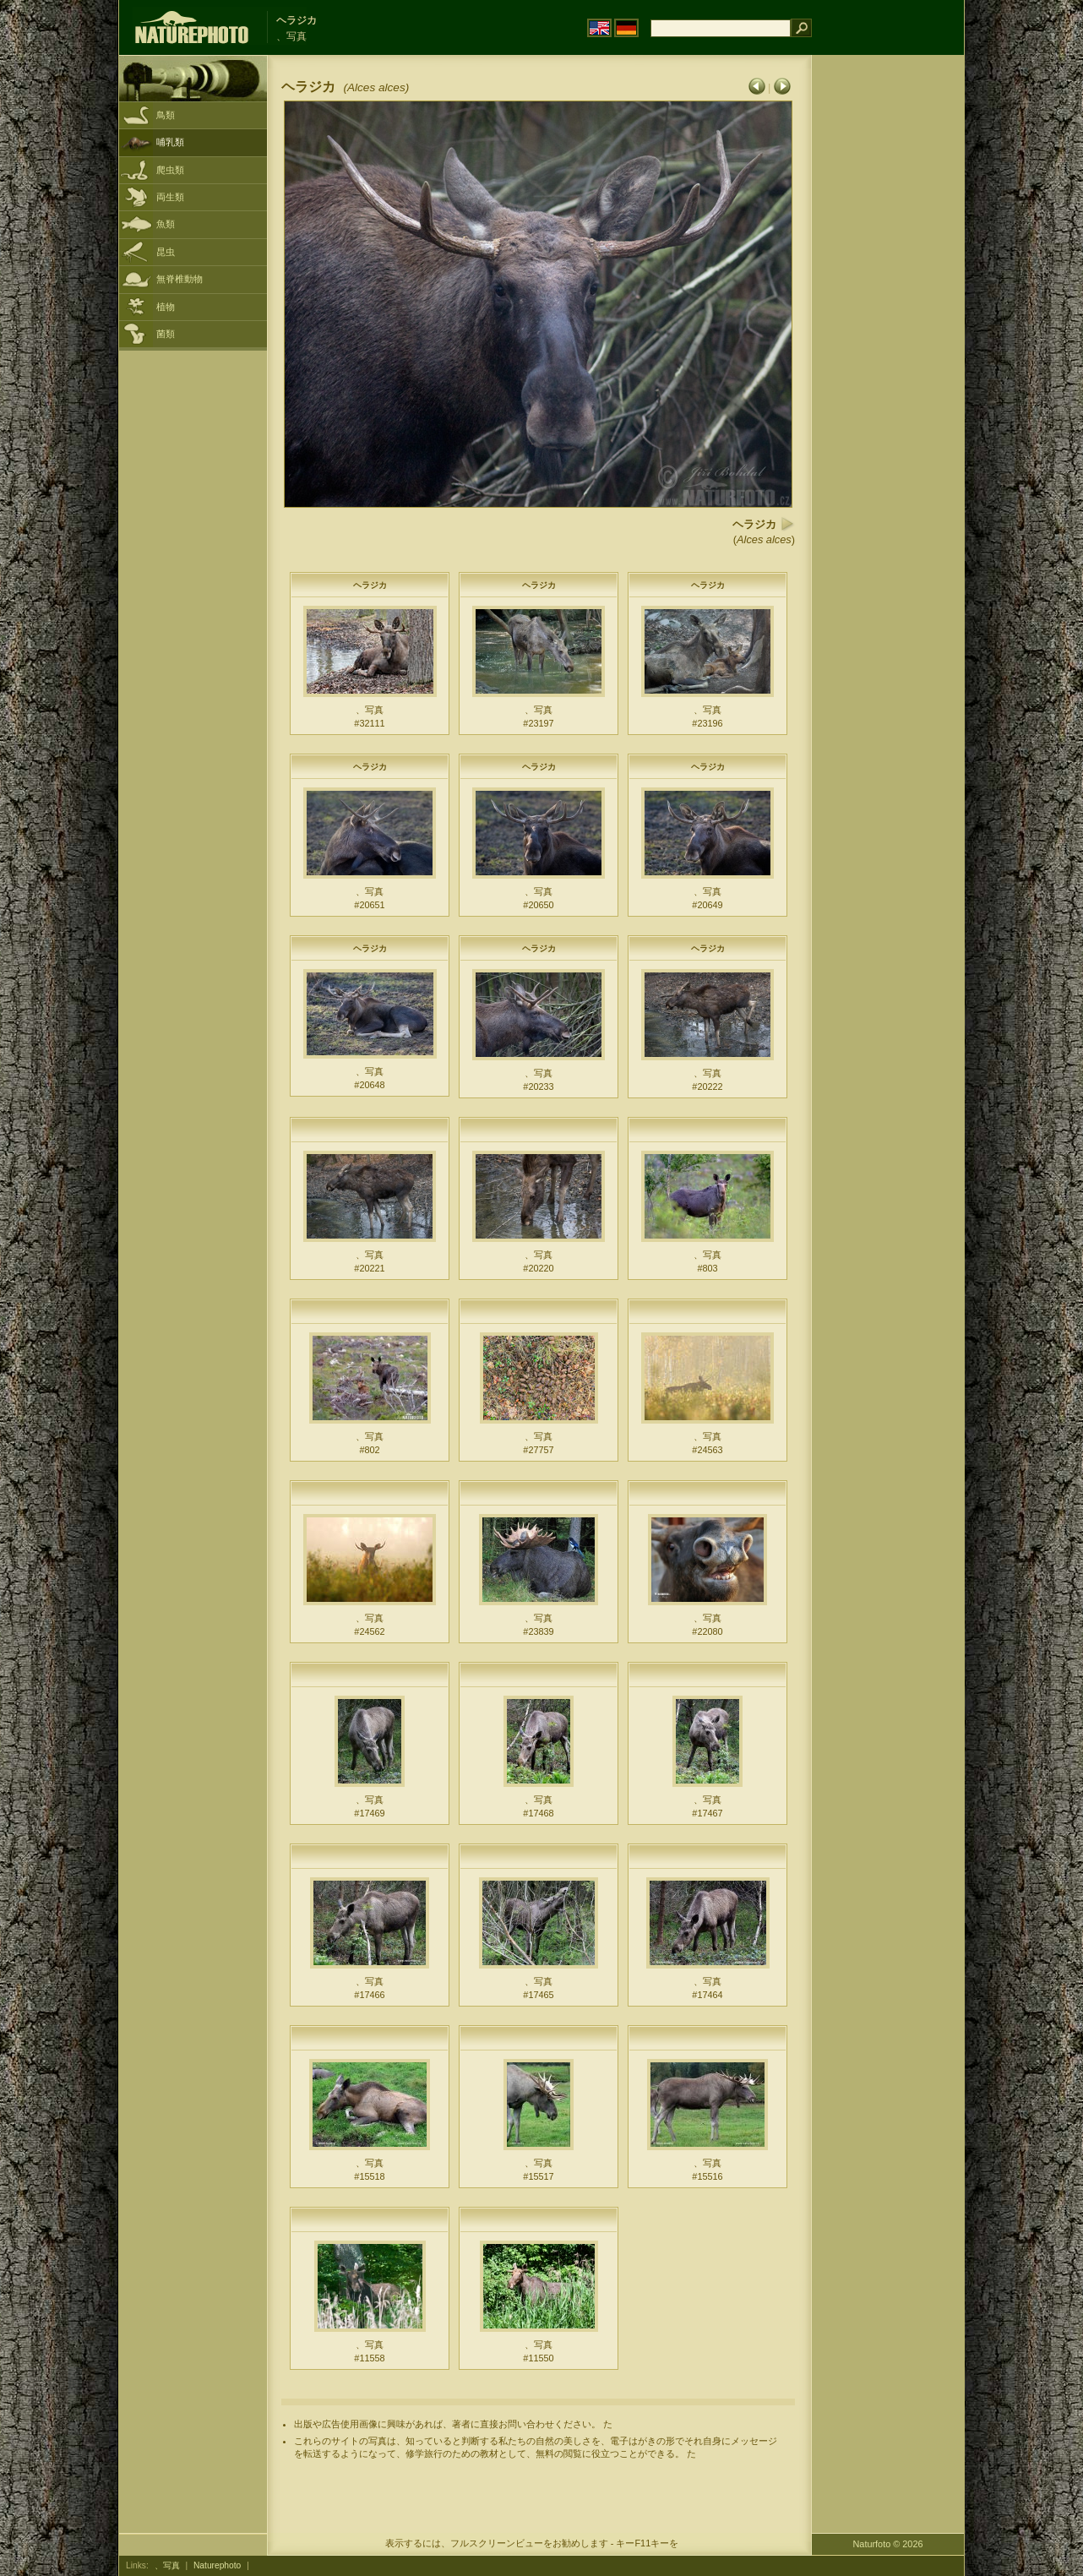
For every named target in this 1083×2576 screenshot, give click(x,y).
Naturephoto (217, 2565)
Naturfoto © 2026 (888, 2544)
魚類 (165, 224)
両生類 (170, 197)
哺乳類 (170, 142)
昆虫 (165, 252)
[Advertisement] (887, 325)
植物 (165, 307)
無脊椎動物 (179, 279)
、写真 (167, 2565)
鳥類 (165, 115)
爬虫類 (170, 170)
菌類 (165, 334)
